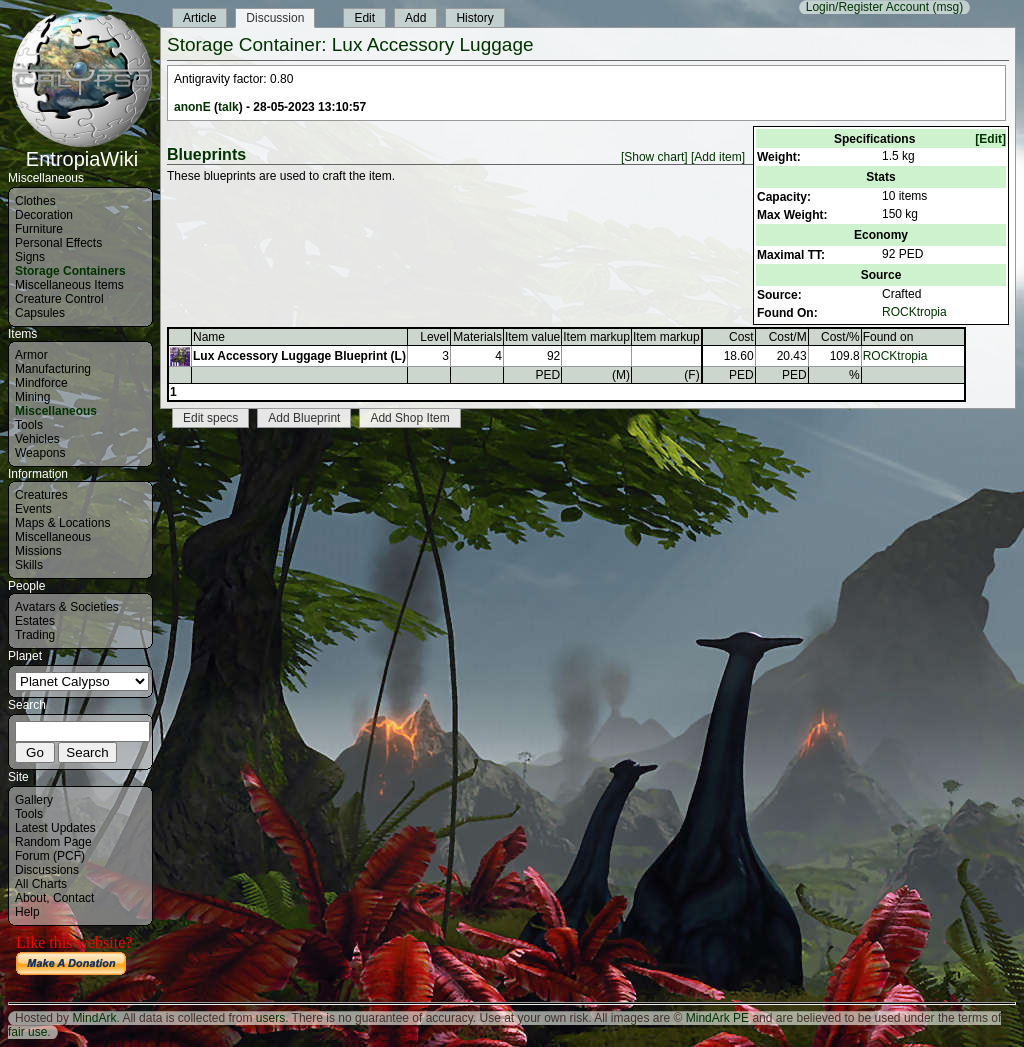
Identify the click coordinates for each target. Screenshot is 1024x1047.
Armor (31, 355)
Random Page (53, 842)
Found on (888, 337)
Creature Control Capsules (59, 306)
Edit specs (210, 418)
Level (434, 337)
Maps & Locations (62, 523)
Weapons (40, 453)
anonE (192, 107)
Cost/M (788, 337)
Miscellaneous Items (69, 285)
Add (415, 18)
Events (33, 509)
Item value (532, 337)
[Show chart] (654, 157)
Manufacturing (53, 369)
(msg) (947, 7)
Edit (364, 18)
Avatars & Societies (67, 607)
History (474, 18)
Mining (32, 397)
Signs (30, 257)
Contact (73, 898)
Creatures (41, 495)
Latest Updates (55, 828)
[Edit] (990, 139)
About (30, 898)
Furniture (39, 229)
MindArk (94, 1018)
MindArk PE (717, 1018)
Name (209, 337)
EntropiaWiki (82, 150)
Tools (29, 425)
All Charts (41, 884)
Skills (29, 565)
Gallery (34, 800)
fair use (27, 1032)
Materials (477, 337)
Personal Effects (58, 243)
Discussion (275, 18)
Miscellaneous (56, 411)
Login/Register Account (867, 7)
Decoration (44, 215)
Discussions (47, 870)
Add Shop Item (409, 418)
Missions (38, 551)
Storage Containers (70, 271)
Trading (35, 635)
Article (199, 18)
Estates (35, 621)
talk (228, 107)
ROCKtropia (914, 312)
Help (27, 912)
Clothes (35, 201)
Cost (741, 337)
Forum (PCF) (50, 856)
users (270, 1018)
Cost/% (840, 337)
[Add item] (718, 157)
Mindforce (41, 383)
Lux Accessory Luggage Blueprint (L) (299, 356)
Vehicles (37, 439)
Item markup (596, 337)
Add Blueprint (304, 418)
